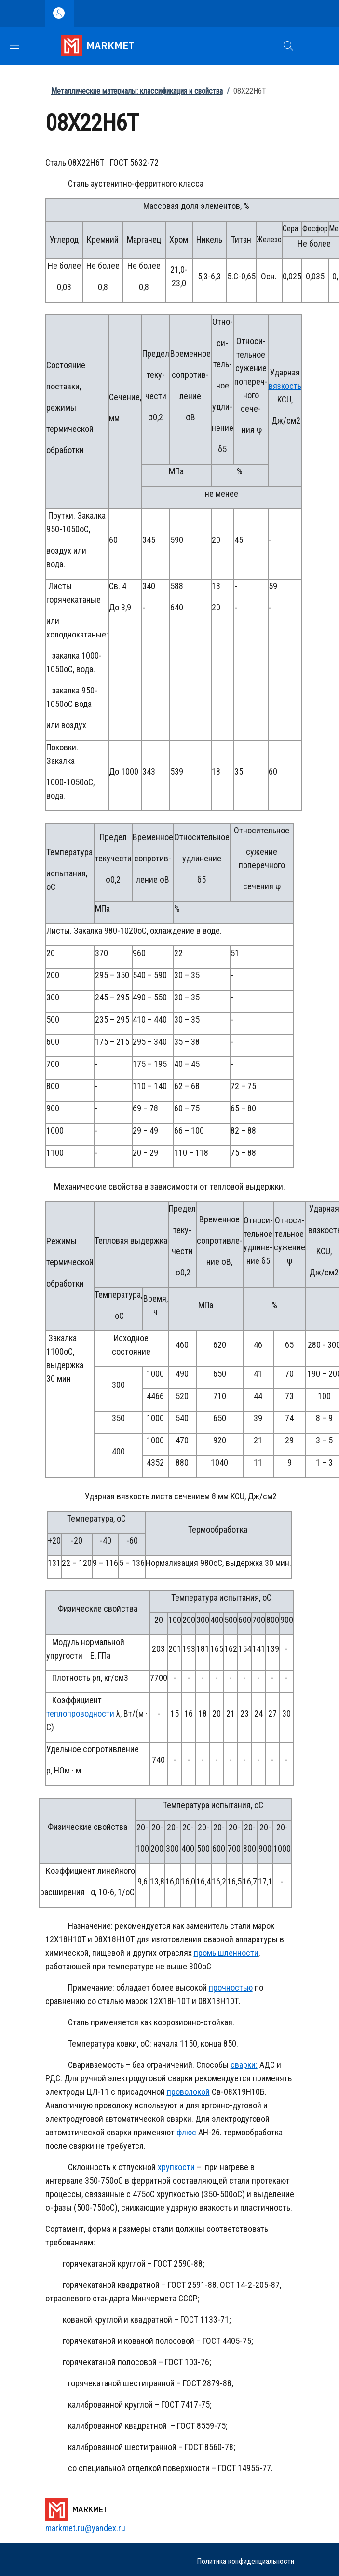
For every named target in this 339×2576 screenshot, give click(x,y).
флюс (186, 2132)
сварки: (244, 2065)
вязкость (285, 386)
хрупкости (176, 2167)
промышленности (226, 1953)
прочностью (231, 1987)
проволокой (188, 2092)
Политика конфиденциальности (245, 2561)
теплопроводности (80, 1713)
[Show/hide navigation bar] (14, 45)
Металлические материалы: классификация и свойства (137, 91)
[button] (288, 46)
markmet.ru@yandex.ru (85, 2528)
